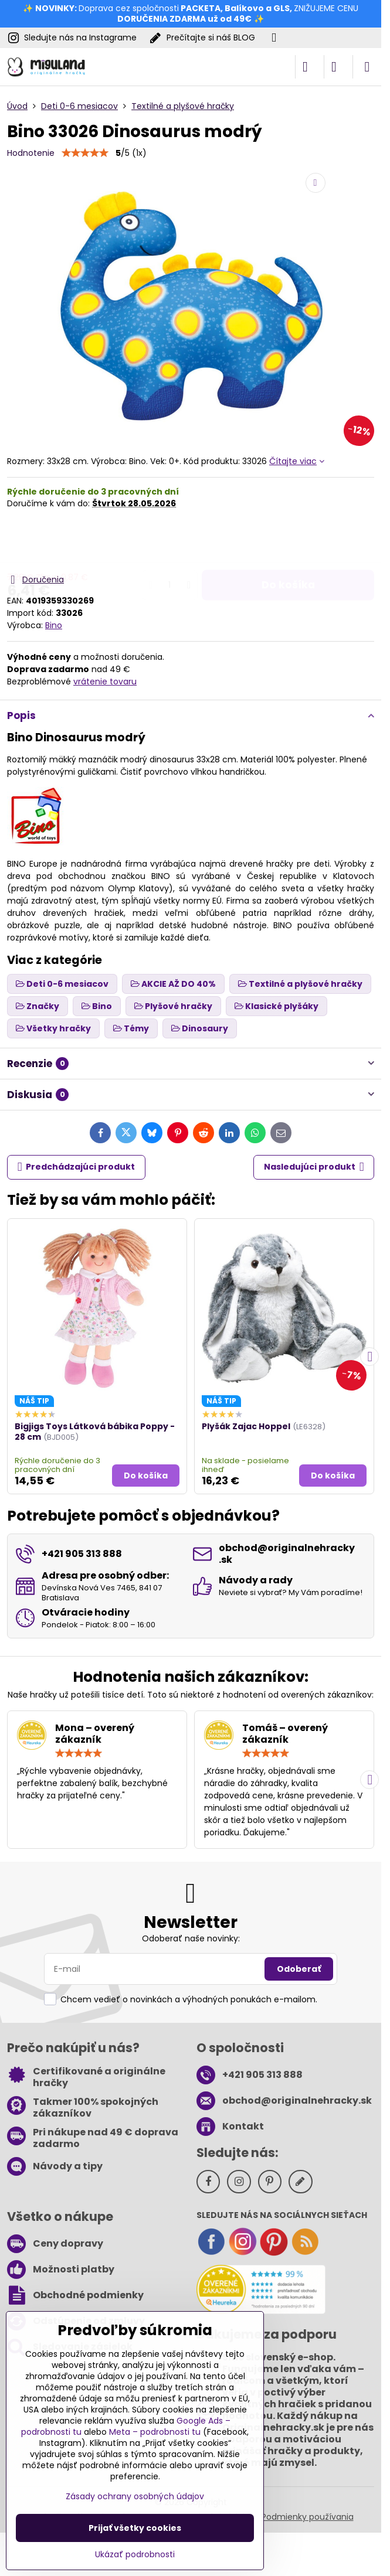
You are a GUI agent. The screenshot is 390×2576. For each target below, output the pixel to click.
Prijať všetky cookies (135, 2528)
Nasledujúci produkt (314, 1167)
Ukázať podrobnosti (135, 2554)
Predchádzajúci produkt (76, 1167)
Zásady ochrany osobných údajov (135, 2496)
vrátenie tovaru (105, 681)
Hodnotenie (31, 153)
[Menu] (367, 67)
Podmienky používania (308, 2517)
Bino (53, 625)
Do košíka (288, 541)
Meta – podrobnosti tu (155, 2432)
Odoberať (299, 1969)
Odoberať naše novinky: (191, 1938)
